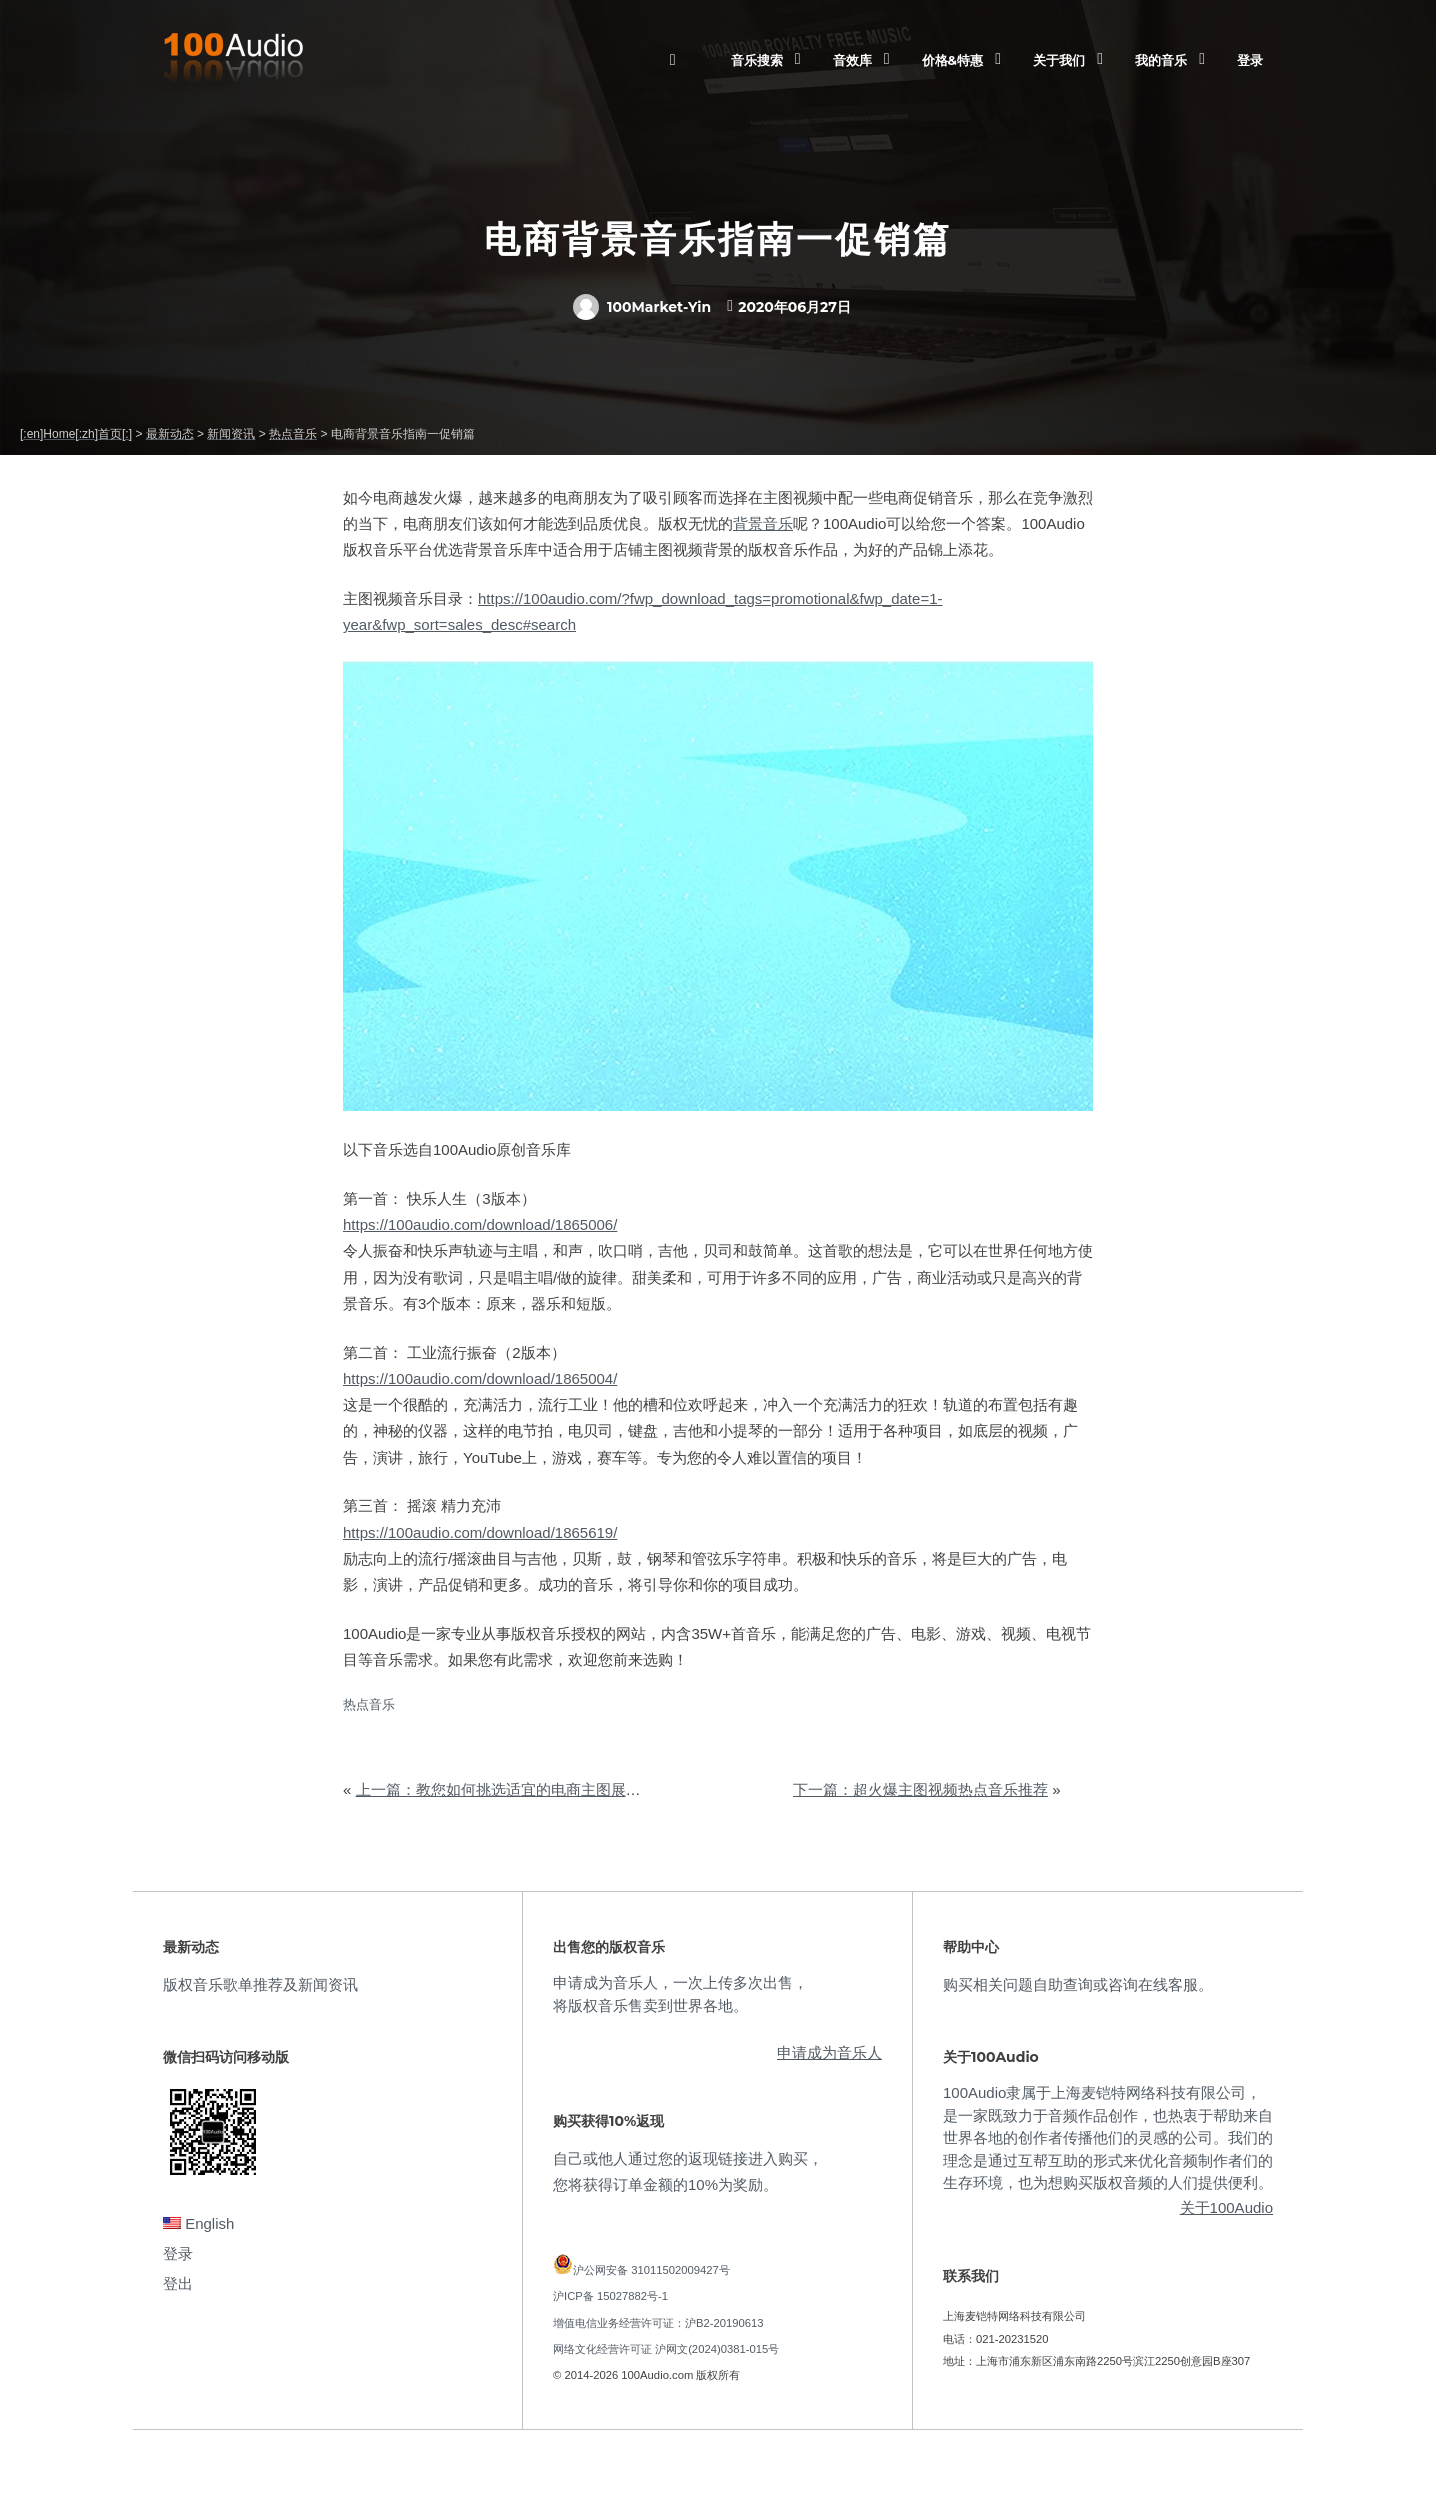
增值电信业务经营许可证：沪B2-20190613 (658, 2323)
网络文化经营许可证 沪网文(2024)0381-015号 (666, 2349)
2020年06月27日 (794, 307)
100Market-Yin (642, 307)
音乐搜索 (757, 60)
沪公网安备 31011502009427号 (651, 2270)
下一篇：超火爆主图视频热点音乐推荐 (920, 1789)
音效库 (852, 60)
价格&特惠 (952, 60)
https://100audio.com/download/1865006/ (480, 1224)
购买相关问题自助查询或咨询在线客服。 (1078, 1984)
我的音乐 (1161, 60)
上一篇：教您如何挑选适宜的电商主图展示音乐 (513, 1789)
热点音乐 (369, 1704)
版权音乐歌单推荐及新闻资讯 (260, 1984)
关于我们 (1059, 60)
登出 (178, 2283)
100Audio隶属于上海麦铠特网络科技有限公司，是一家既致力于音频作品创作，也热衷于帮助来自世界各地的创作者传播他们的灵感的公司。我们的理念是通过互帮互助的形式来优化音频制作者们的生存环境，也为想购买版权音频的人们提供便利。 (1108, 2137)
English (198, 2223)
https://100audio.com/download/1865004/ (480, 1378)
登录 (1250, 60)
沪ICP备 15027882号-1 (610, 2296)
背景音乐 (763, 523)
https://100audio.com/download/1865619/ (480, 1532)
